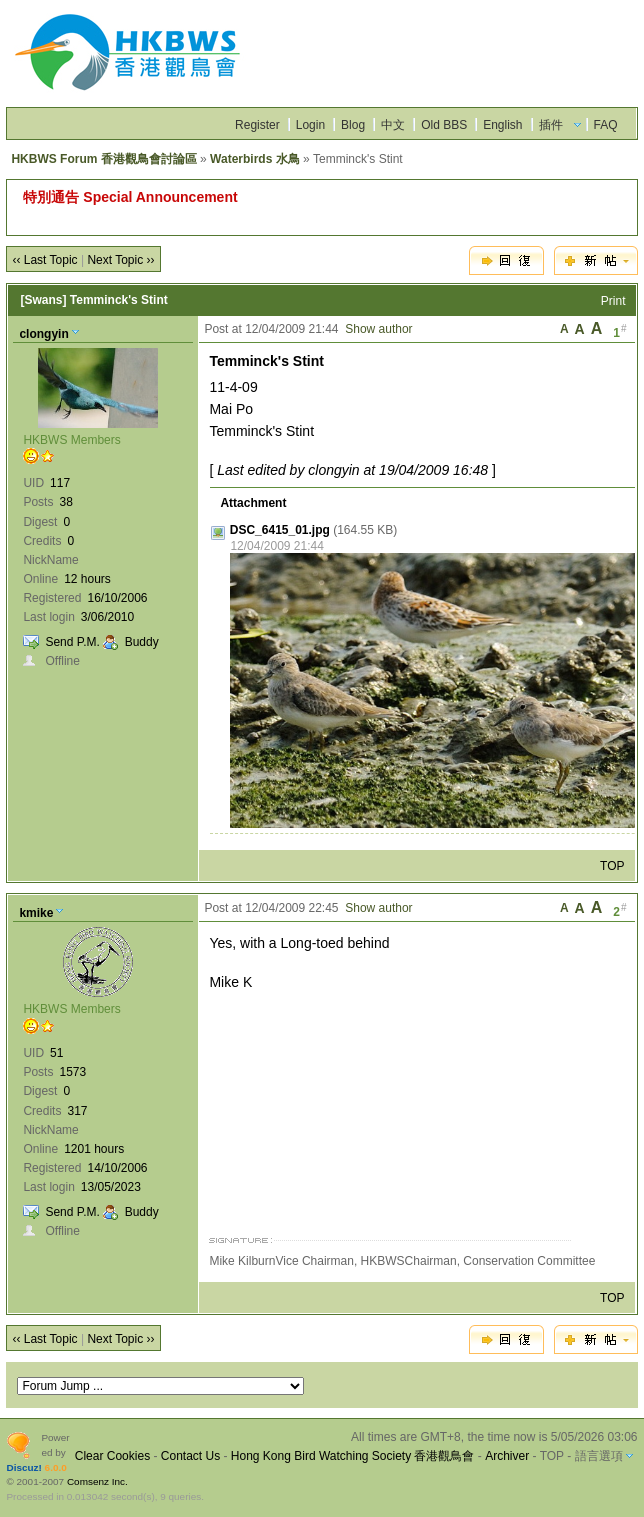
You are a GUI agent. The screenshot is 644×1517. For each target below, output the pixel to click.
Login (310, 125)
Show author (378, 329)
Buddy (142, 642)
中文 (393, 125)
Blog (353, 125)
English (502, 125)
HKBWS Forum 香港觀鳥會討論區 (103, 159)
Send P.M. (72, 642)
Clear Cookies (112, 1456)
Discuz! (23, 1467)
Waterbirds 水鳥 (255, 159)
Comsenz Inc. (97, 1481)
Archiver (507, 1456)
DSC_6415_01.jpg (280, 530)
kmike (36, 913)
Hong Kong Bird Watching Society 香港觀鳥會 (353, 1456)
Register (257, 125)
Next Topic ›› (120, 260)
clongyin (43, 334)
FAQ (606, 125)
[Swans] (43, 300)
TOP (612, 866)
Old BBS (444, 125)
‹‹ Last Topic (44, 260)
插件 (551, 125)
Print (613, 301)
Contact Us (190, 1456)
